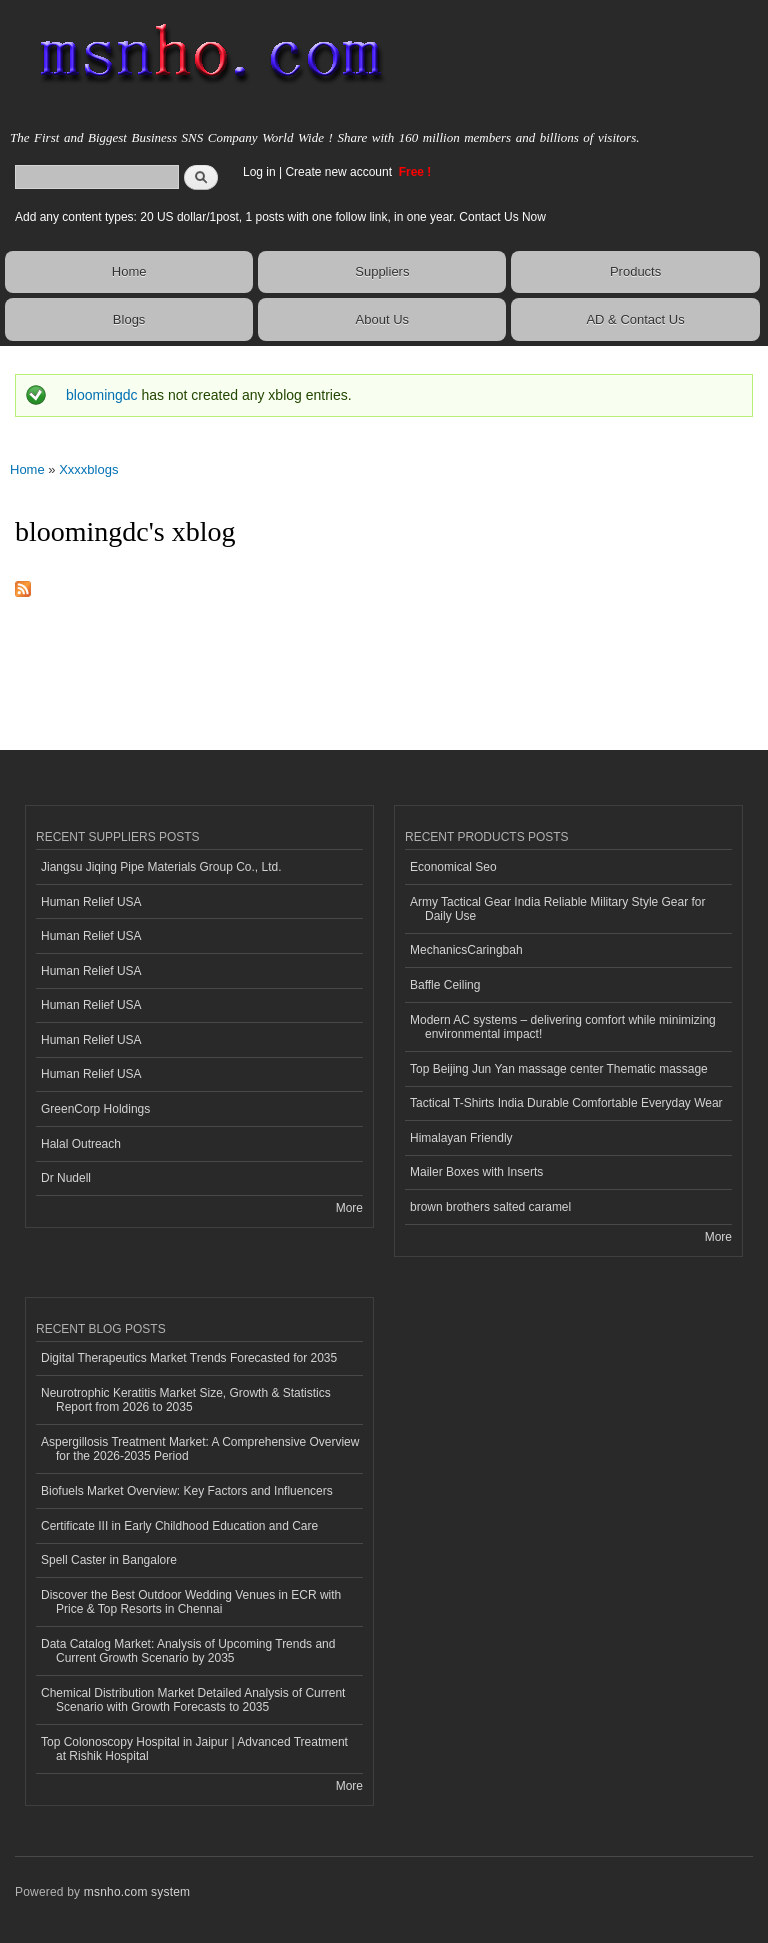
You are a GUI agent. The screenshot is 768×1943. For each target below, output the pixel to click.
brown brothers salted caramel (490, 1207)
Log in (259, 172)
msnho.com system (137, 1892)
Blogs (129, 319)
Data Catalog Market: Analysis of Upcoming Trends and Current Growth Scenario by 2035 (188, 1651)
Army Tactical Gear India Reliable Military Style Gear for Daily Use (558, 909)
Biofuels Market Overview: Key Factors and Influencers (187, 1491)
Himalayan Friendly (461, 1138)
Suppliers (382, 271)
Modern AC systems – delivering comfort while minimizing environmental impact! (563, 1027)
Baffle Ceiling (445, 985)
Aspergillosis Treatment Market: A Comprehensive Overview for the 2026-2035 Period (200, 1449)
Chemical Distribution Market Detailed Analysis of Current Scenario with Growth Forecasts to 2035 (193, 1700)
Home (129, 271)
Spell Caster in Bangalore (109, 1560)
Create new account (340, 172)
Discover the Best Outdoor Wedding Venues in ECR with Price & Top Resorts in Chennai (191, 1602)
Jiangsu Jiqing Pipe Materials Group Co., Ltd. (161, 867)
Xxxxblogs (88, 469)
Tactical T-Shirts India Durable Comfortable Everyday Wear (566, 1103)
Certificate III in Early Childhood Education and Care (179, 1526)
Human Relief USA (91, 902)
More (349, 1208)
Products (635, 271)
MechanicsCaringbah (466, 950)
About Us (382, 319)
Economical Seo (453, 867)
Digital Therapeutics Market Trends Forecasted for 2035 (189, 1358)
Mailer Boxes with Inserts (476, 1172)
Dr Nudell (66, 1178)
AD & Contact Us (635, 319)
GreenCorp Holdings (95, 1109)
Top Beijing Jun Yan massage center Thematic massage (559, 1069)
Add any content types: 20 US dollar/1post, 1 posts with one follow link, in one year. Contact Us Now (280, 217)
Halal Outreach (81, 1144)
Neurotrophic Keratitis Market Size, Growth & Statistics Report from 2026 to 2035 (186, 1400)
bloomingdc (102, 395)
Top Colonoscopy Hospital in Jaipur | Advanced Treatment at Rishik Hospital (194, 1749)
